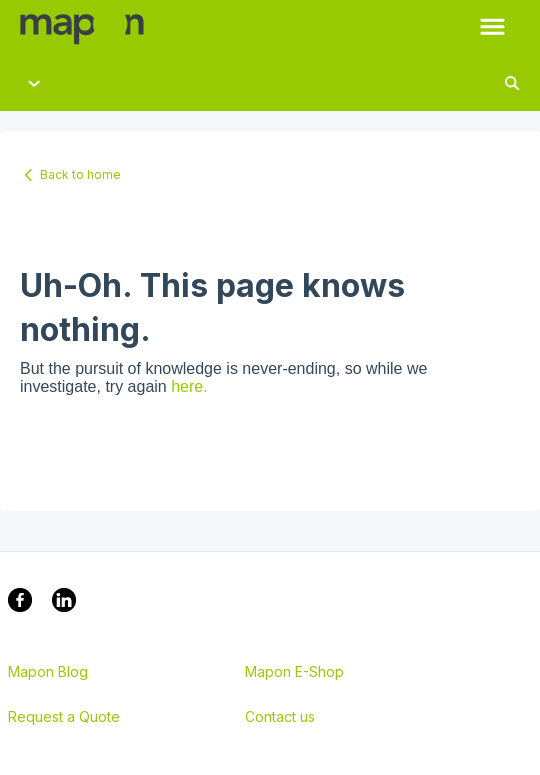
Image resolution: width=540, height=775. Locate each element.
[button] (492, 28)
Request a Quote (64, 717)
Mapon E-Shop (294, 672)
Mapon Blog (48, 672)
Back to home (80, 174)
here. (189, 386)
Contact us (280, 717)
